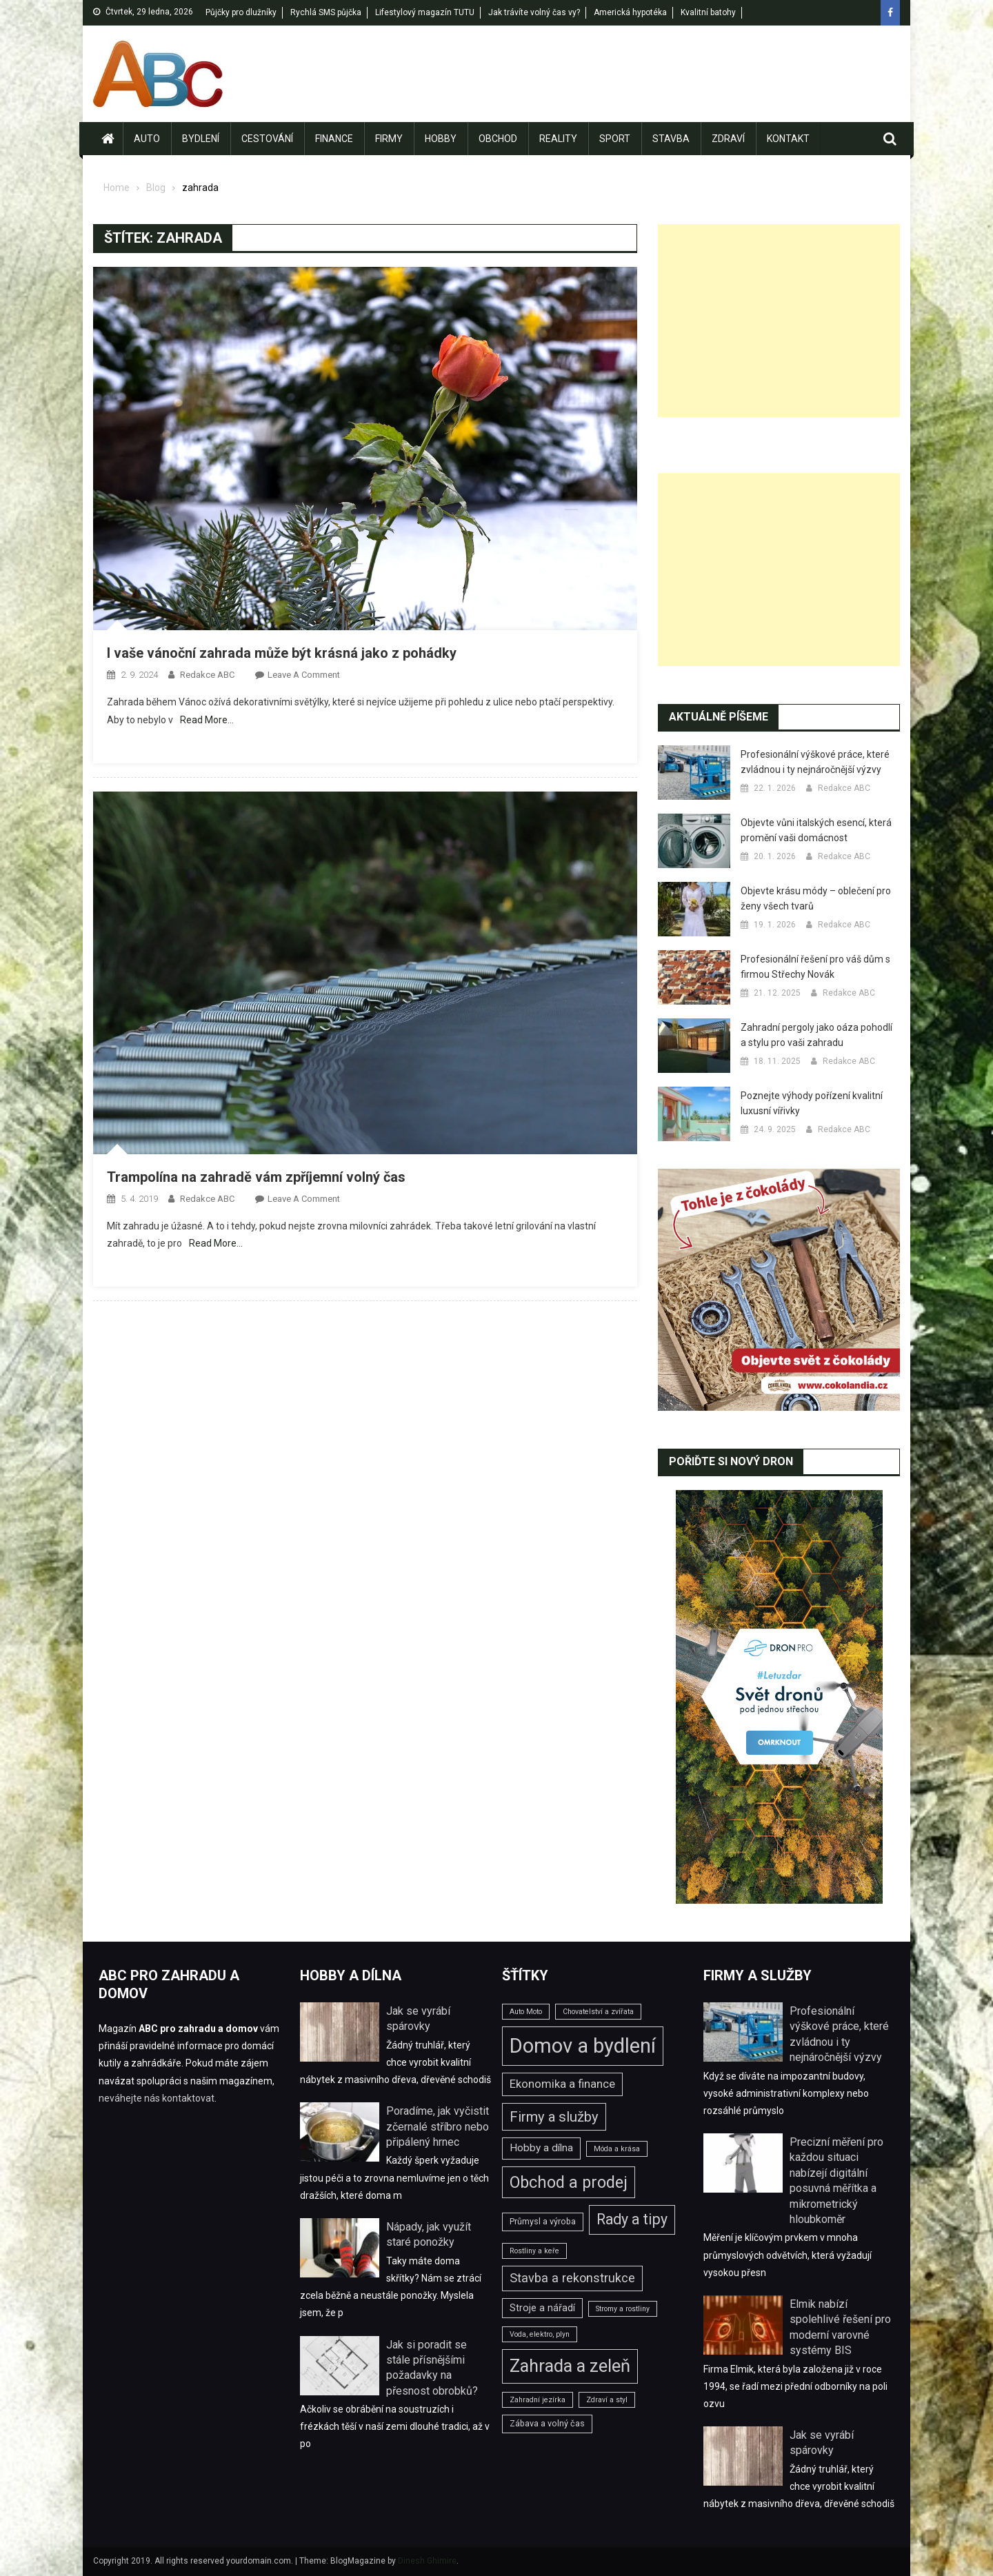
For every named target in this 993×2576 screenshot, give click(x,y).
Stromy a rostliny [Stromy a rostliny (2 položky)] (623, 2308)
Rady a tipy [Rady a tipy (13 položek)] (632, 2219)
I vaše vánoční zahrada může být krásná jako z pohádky (282, 653)
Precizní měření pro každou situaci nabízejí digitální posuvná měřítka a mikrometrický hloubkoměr (836, 2180)
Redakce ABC (207, 675)
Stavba (671, 138)
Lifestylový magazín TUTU (424, 12)
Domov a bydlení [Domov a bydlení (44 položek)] (583, 2045)
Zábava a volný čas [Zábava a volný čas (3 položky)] (547, 2423)
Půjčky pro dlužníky (241, 12)
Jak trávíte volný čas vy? (534, 12)
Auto (147, 138)
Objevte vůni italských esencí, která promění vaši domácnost (816, 830)
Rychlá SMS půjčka (325, 12)
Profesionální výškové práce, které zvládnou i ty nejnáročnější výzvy (815, 762)
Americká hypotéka (630, 12)
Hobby (441, 138)
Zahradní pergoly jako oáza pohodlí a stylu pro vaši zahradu (816, 1035)
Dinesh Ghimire (427, 2561)
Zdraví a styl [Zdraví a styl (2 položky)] (607, 2399)
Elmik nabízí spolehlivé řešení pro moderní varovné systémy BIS (840, 2327)
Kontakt (788, 138)
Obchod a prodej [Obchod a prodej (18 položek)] (569, 2182)
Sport (614, 138)
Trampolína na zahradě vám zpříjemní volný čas (256, 1177)
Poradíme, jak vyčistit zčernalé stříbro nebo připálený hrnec (437, 2126)
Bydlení (200, 138)
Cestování (267, 138)
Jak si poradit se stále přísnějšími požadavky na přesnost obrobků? (432, 2367)
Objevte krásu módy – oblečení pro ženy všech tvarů (816, 898)
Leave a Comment (304, 675)
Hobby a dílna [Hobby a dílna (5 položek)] (541, 2148)
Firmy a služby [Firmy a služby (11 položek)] (554, 2117)
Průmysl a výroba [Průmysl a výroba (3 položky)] (543, 2221)
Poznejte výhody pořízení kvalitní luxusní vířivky (812, 1103)
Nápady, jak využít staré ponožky (428, 2234)
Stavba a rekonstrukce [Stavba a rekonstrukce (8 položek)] (572, 2278)
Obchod (498, 138)
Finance (334, 138)
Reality (558, 138)
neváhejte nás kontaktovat (156, 2098)
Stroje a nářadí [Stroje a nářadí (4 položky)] (542, 2307)
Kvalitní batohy (708, 12)
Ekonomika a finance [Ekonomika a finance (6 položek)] (562, 2084)
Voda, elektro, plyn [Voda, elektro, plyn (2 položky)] (540, 2334)
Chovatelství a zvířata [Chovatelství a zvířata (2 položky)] (598, 2011)
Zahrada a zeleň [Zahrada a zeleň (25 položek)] (570, 2365)
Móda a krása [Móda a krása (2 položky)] (617, 2148)
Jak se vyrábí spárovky (418, 2018)
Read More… (207, 719)
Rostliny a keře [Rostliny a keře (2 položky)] (534, 2250)
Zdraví (728, 138)
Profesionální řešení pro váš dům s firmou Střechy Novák (815, 967)
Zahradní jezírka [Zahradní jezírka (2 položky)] (537, 2399)
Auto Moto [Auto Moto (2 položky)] (526, 2011)
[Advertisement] (779, 320)
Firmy (389, 138)
